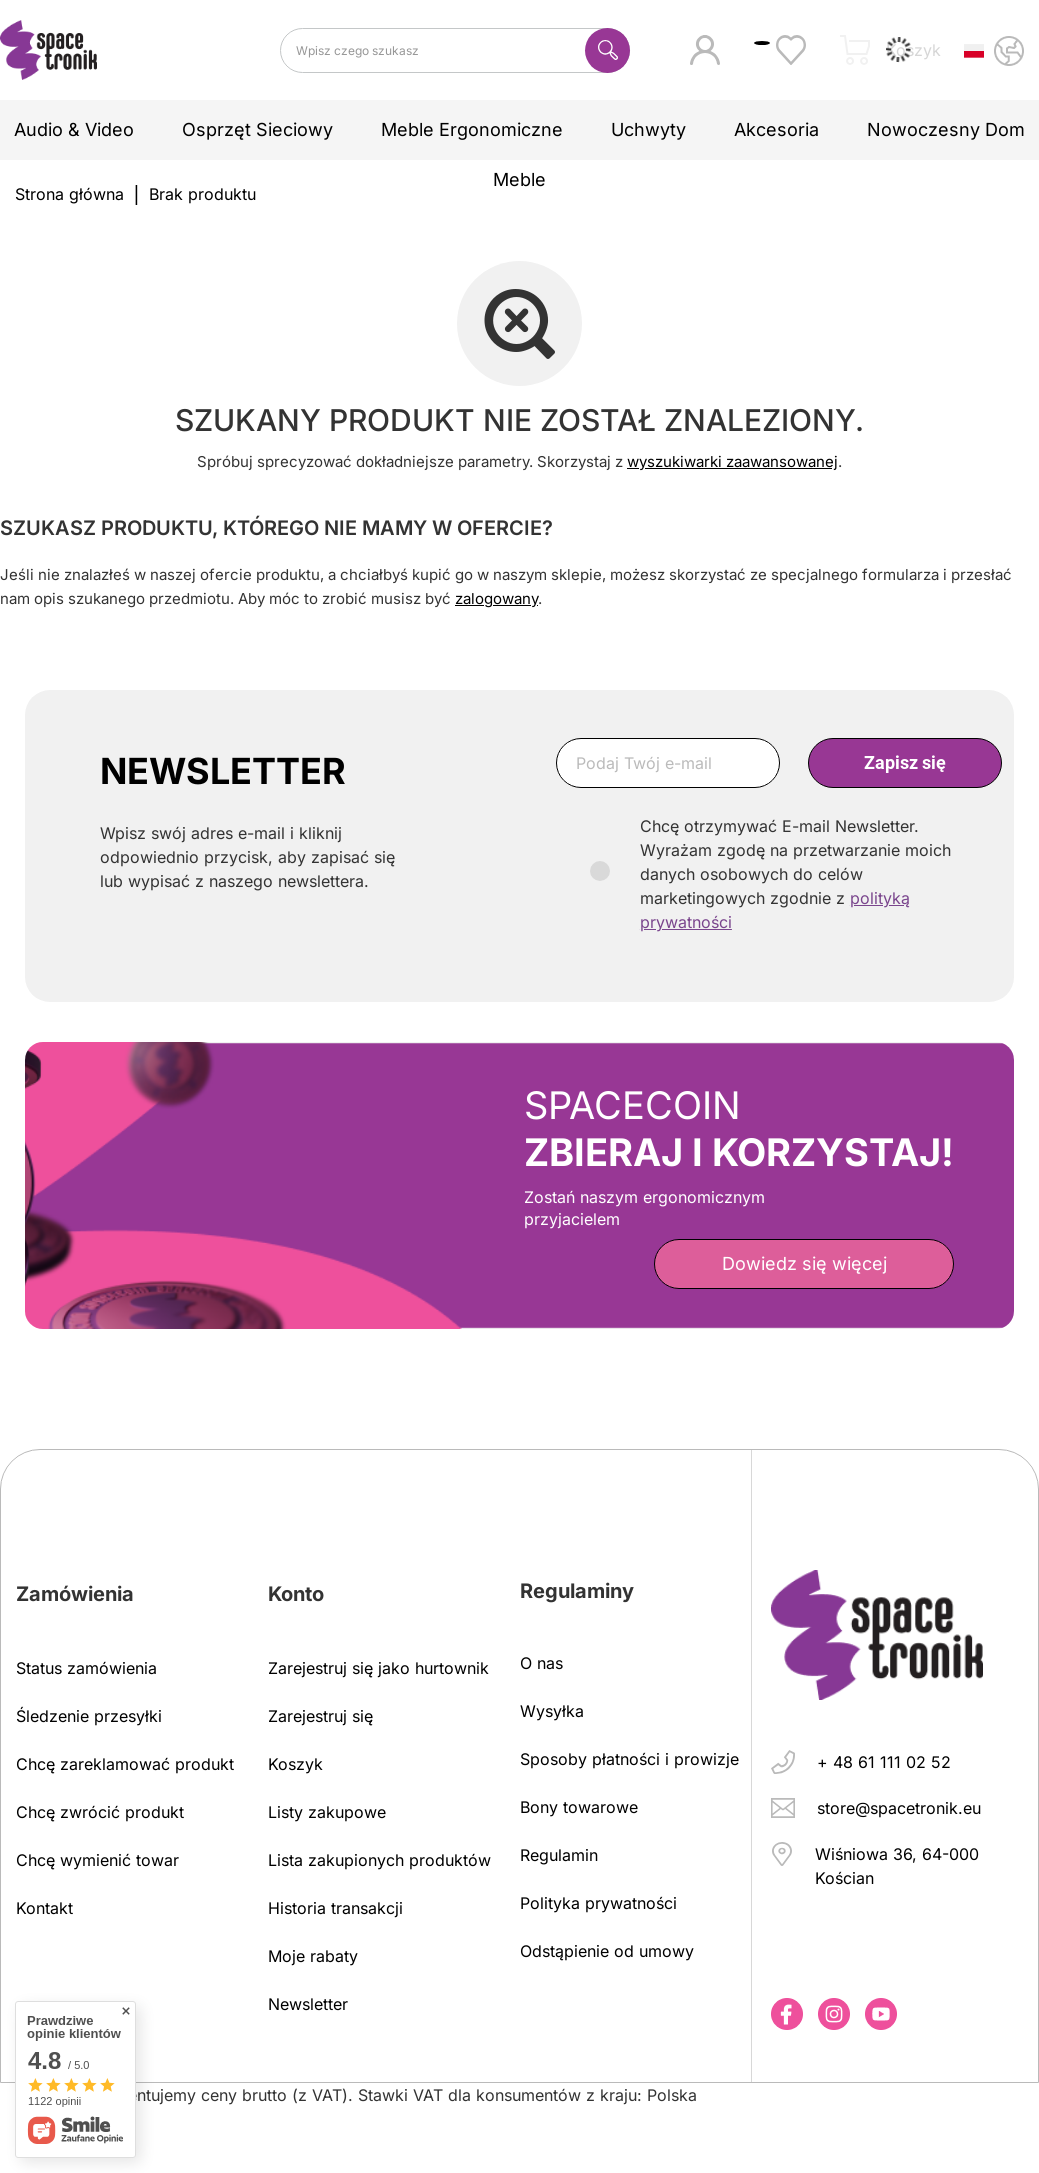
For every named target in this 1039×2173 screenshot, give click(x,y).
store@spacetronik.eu (899, 1808)
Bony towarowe (579, 1807)
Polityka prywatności (598, 1903)
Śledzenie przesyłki (89, 1716)
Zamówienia (75, 1594)
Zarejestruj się (320, 1716)
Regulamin (559, 1855)
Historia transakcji (335, 1908)
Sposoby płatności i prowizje (629, 1759)
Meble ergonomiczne (472, 129)
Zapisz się (905, 762)
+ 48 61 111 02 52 (884, 1762)
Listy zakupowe (327, 1812)
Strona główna (69, 194)
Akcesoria (776, 129)
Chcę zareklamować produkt (125, 1764)
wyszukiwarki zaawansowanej (732, 461)
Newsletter (308, 2004)
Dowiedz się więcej (804, 1263)
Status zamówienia (86, 1668)
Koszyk (295, 1764)
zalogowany (496, 598)
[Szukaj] (607, 50)
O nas (541, 1663)
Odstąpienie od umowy (607, 1951)
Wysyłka (552, 1711)
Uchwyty (648, 129)
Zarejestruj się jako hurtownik (378, 1668)
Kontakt (44, 1908)
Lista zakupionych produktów (379, 1860)
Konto (296, 1594)
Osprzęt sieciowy (257, 129)
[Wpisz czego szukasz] (455, 50)
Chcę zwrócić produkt (100, 1812)
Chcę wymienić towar (97, 1860)
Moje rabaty (313, 1956)
